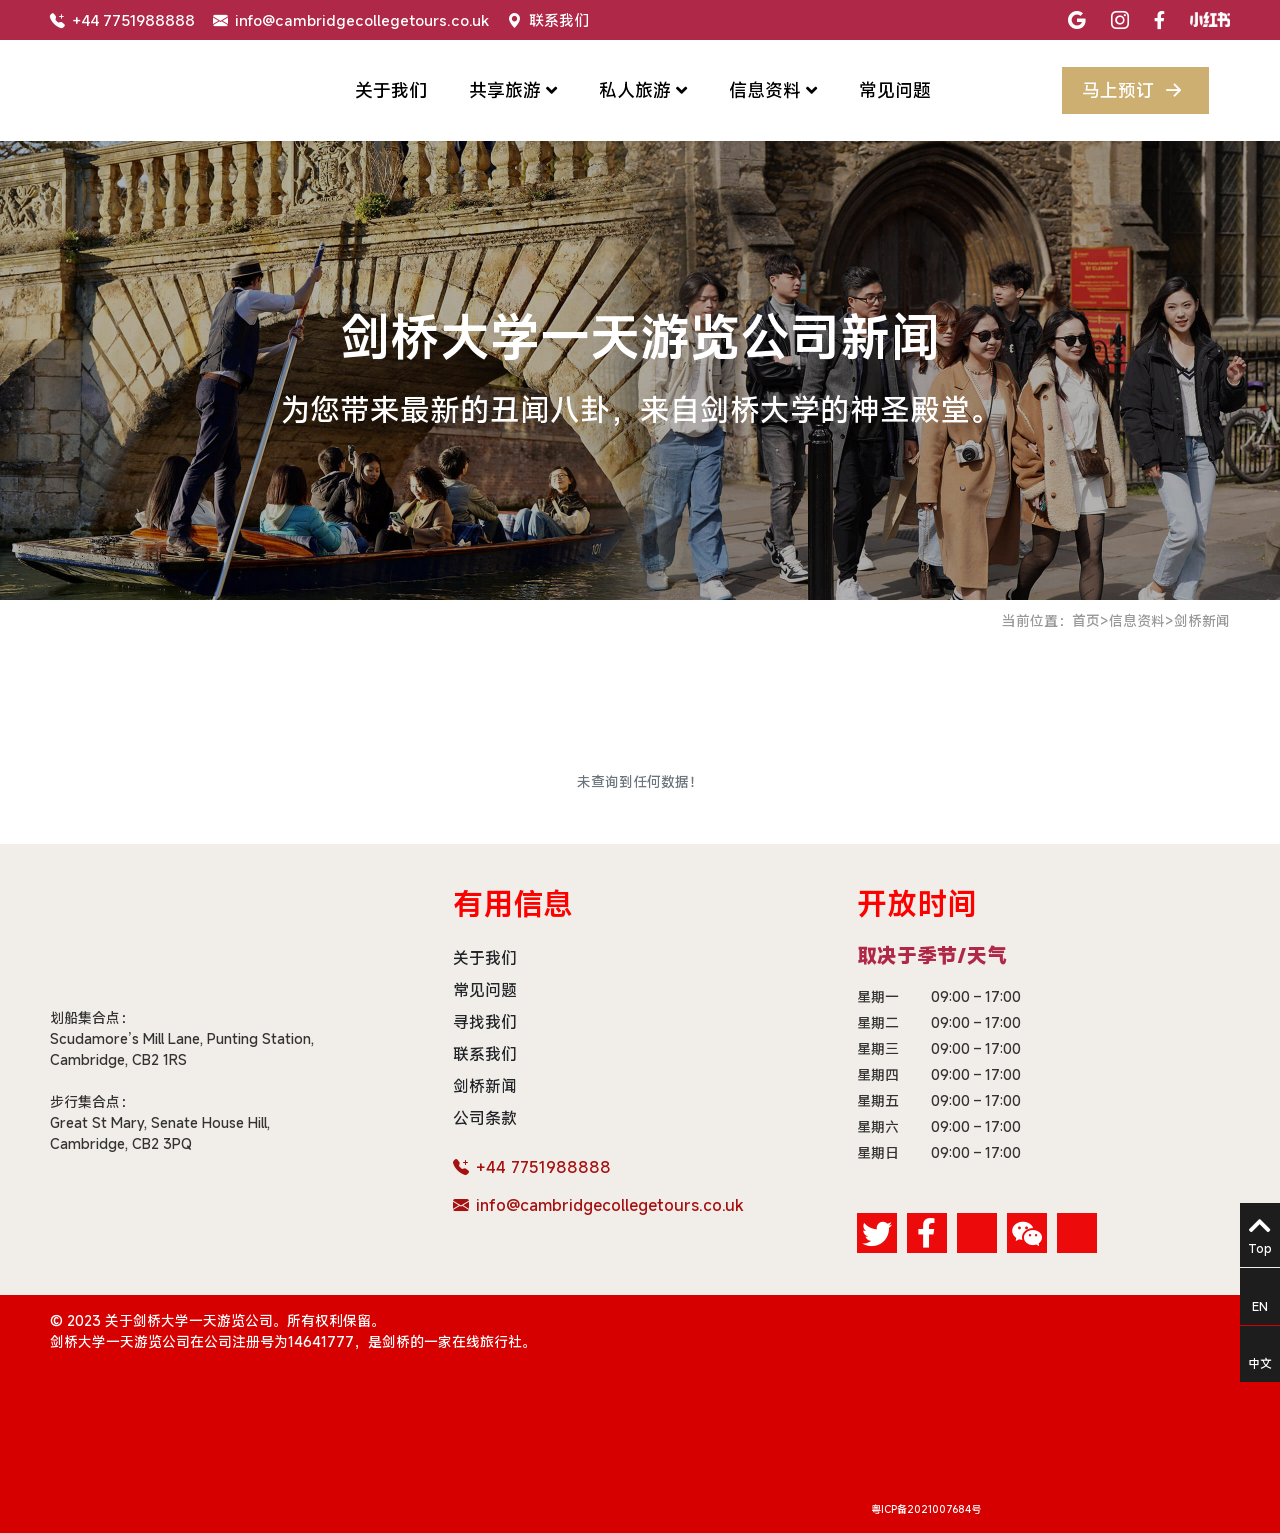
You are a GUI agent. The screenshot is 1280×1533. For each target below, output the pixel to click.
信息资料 (773, 90)
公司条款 (485, 1118)
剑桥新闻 (1202, 620)
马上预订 (1135, 90)
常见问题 (895, 90)
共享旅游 (513, 90)
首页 (1086, 620)
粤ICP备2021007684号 (926, 1509)
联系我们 (548, 20)
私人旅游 (643, 90)
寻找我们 (485, 1022)
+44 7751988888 (122, 20)
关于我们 (391, 90)
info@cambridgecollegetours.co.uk (351, 20)
